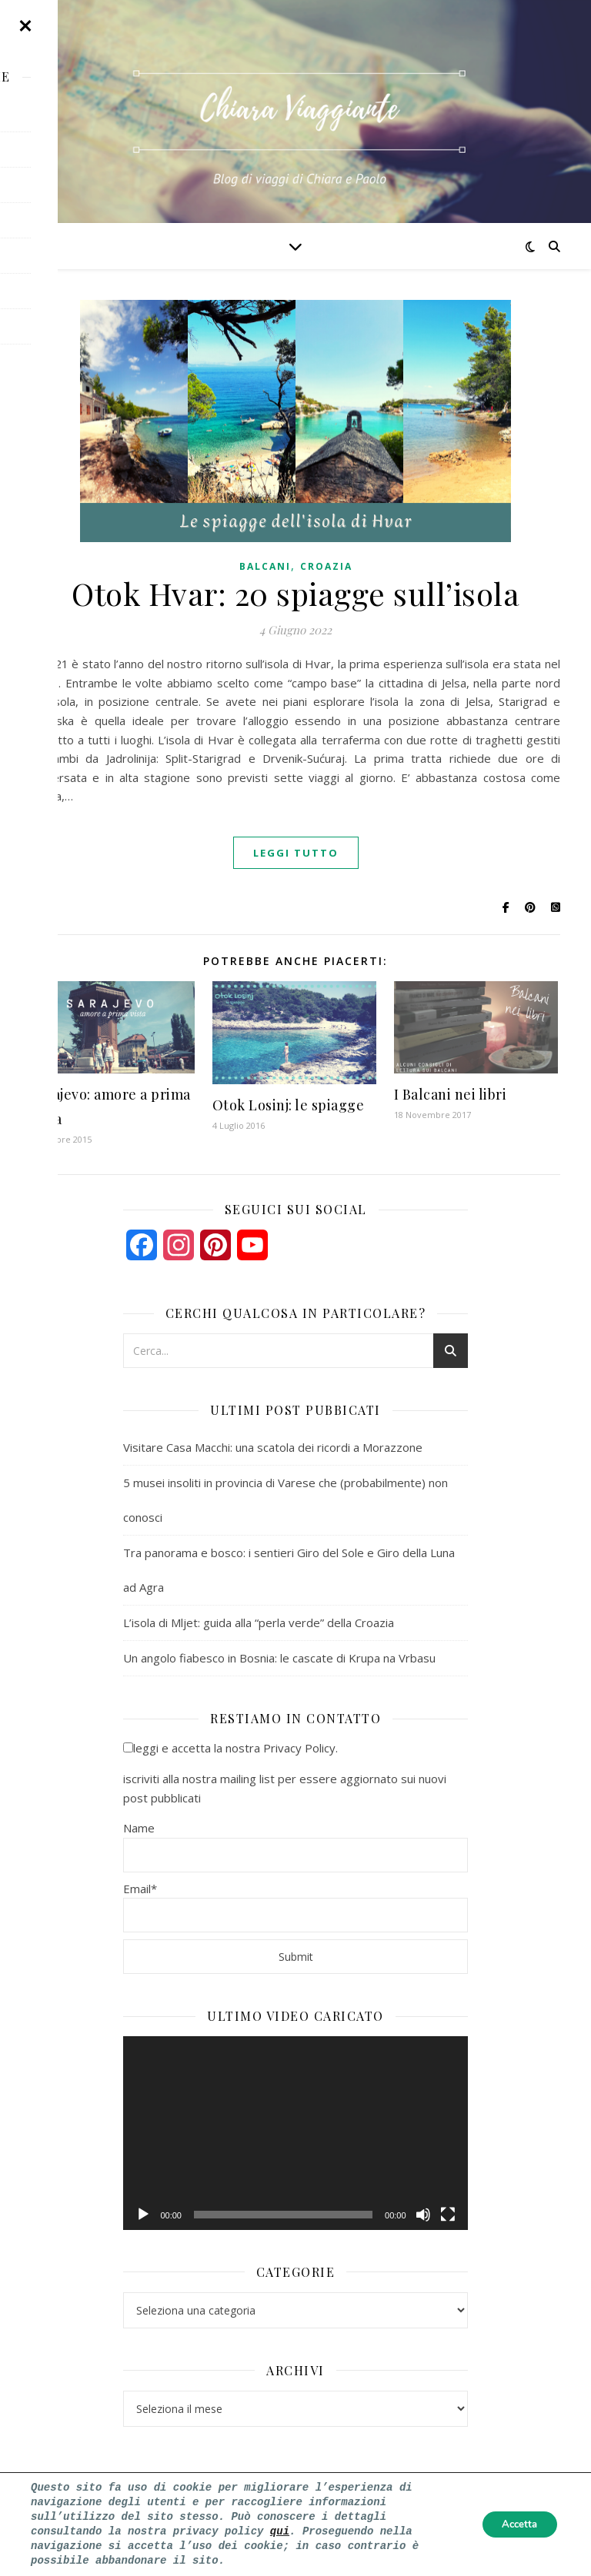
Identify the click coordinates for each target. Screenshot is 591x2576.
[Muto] (423, 2214)
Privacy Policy (299, 1748)
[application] (295, 2133)
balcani (265, 566)
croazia (326, 566)
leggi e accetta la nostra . (230, 1748)
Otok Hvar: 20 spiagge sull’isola (295, 593)
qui (279, 2531)
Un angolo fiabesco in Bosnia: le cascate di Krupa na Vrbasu (279, 1658)
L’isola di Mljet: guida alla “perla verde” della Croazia (258, 1622)
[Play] (143, 2214)
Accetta (515, 2524)
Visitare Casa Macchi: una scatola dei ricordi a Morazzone (272, 1447)
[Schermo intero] (448, 2214)
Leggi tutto (296, 853)
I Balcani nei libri (450, 1094)
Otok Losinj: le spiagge (288, 1105)
